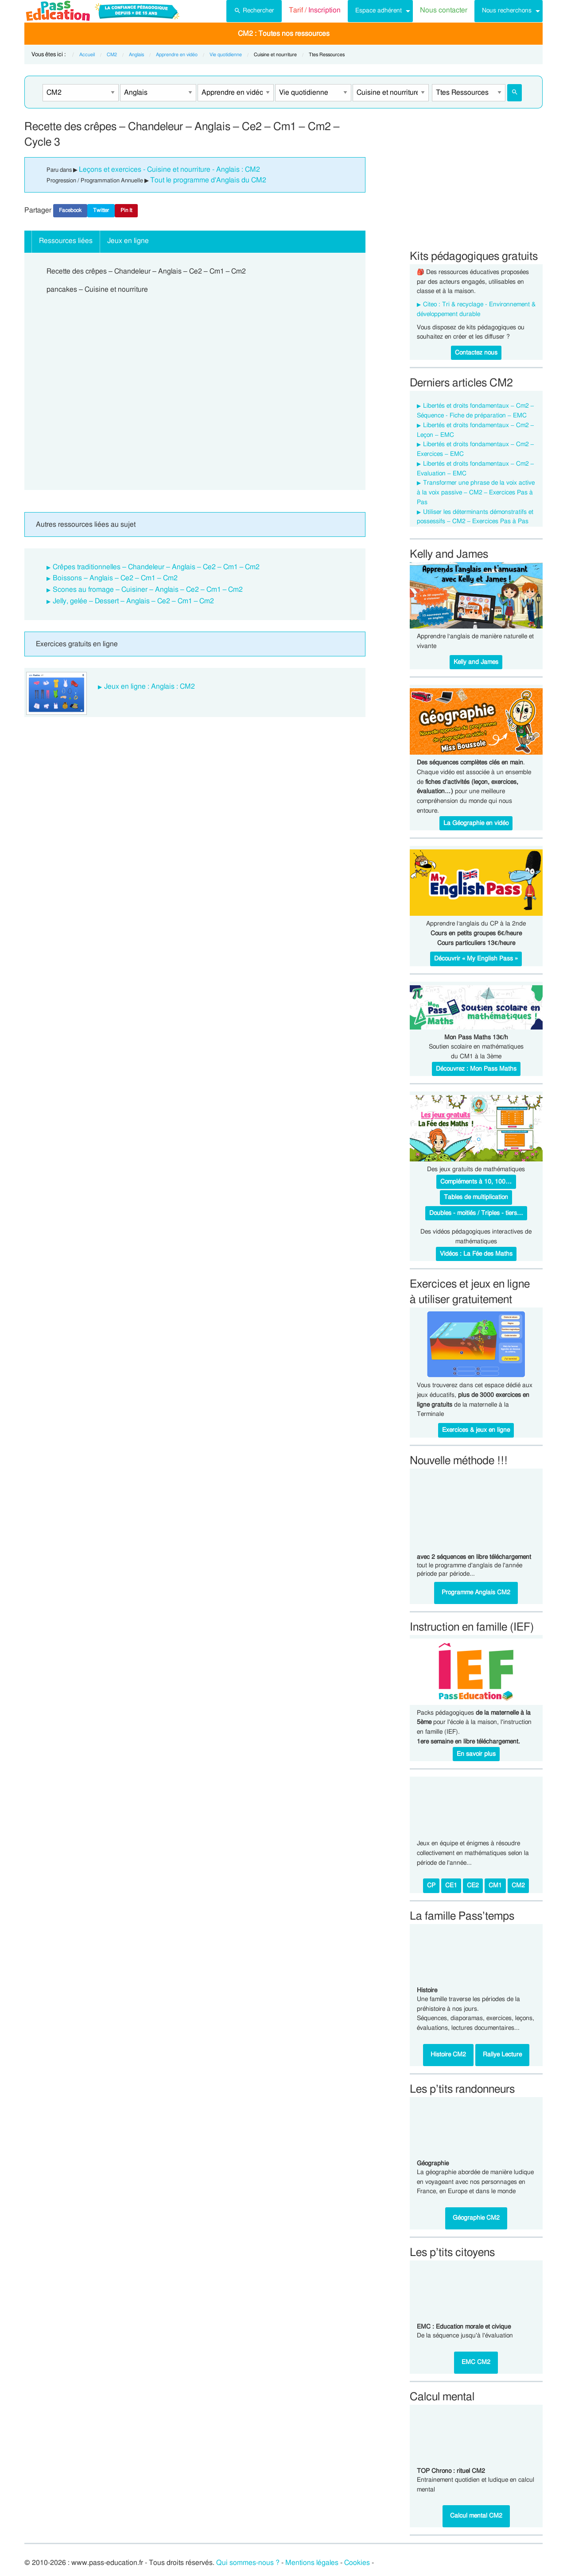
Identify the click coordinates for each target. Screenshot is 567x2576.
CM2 (112, 54)
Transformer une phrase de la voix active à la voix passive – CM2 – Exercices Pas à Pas (476, 492)
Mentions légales (311, 2562)
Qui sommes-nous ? (248, 2562)
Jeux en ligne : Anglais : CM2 (149, 686)
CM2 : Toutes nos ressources (284, 33)
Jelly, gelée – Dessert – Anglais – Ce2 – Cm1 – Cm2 (133, 601)
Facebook (70, 210)
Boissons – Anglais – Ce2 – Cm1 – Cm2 (115, 578)
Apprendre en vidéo (177, 54)
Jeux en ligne (128, 240)
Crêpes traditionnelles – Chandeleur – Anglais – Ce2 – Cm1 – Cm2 (156, 567)
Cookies (357, 2562)
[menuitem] (254, 11)
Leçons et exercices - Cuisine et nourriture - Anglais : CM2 (169, 169)
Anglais (136, 54)
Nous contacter (443, 10)
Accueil (87, 54)
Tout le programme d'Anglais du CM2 (208, 180)
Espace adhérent (378, 10)
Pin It (126, 210)
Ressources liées (66, 240)
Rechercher (254, 9)
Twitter (101, 210)
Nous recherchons (507, 10)
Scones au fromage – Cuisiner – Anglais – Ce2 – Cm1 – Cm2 (148, 589)
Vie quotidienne (226, 54)
